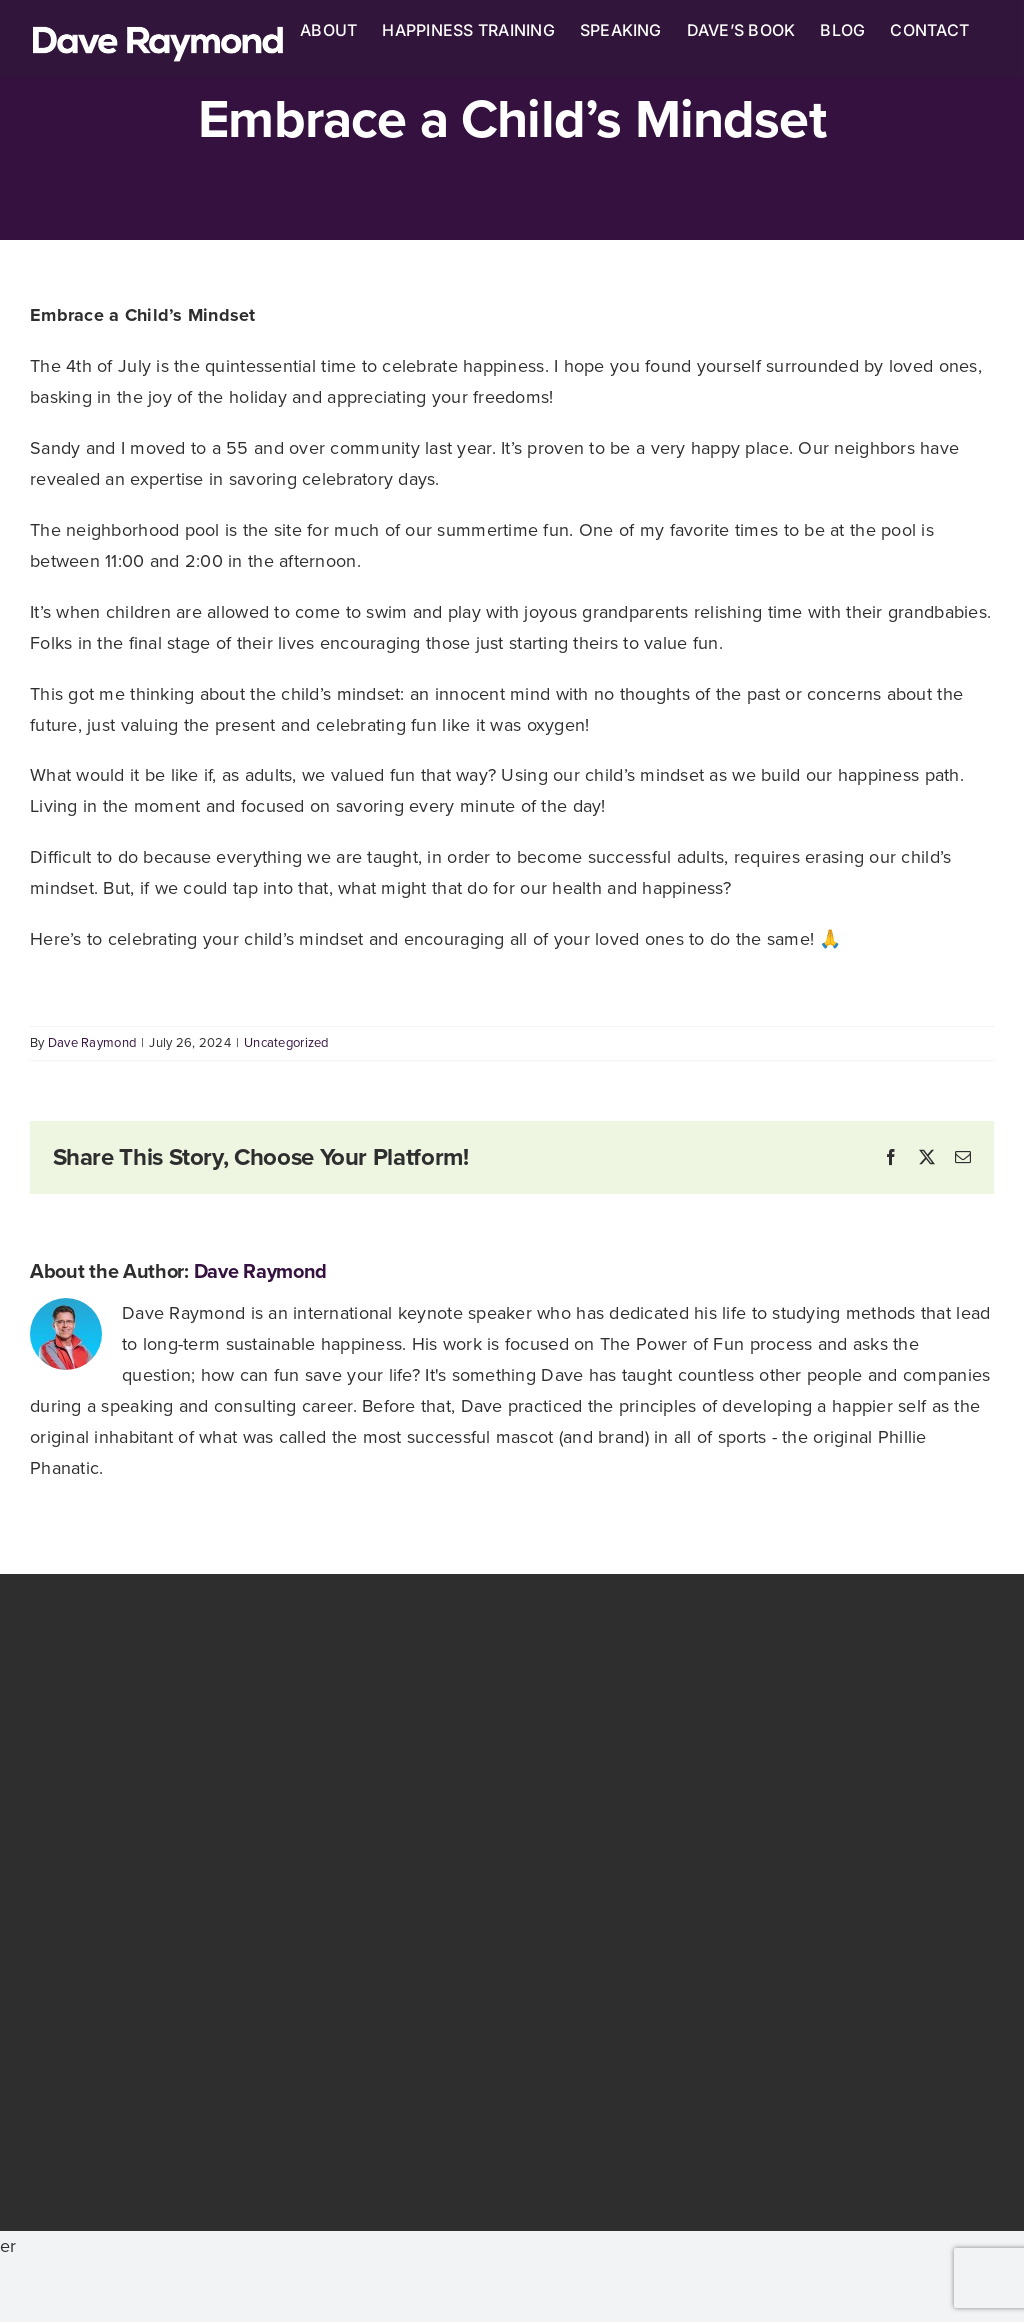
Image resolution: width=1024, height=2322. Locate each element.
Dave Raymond (92, 1042)
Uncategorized (286, 1042)
